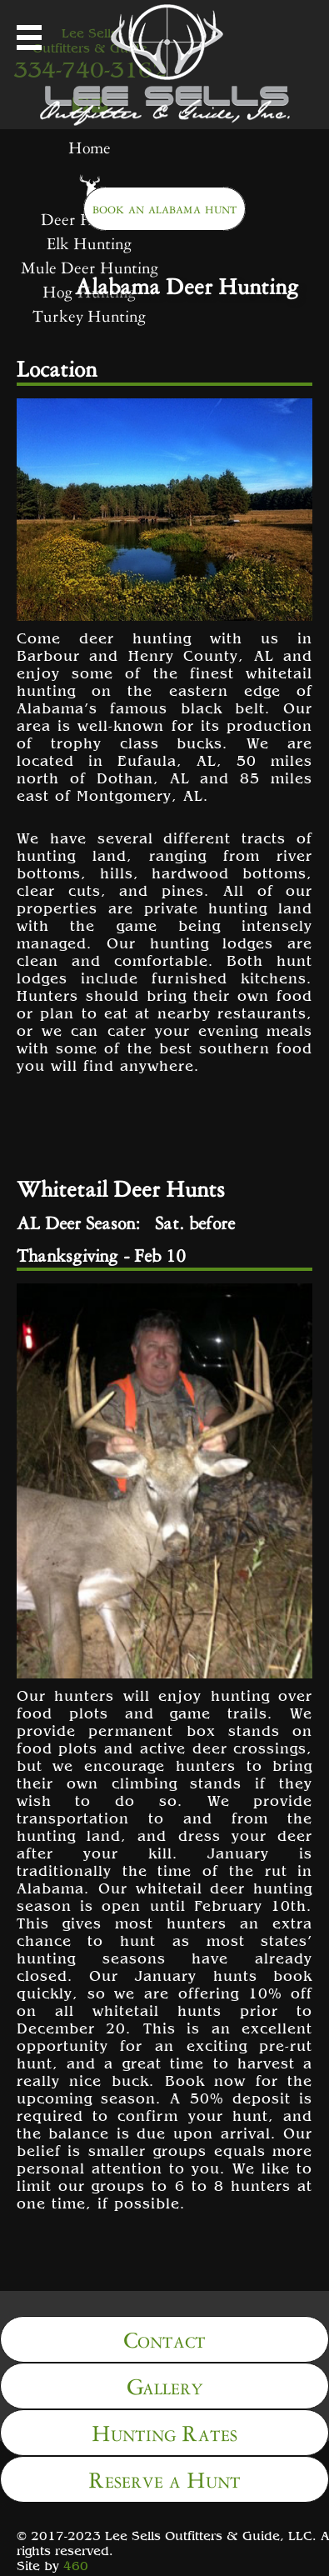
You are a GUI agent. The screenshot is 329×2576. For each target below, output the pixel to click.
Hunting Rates (164, 2430)
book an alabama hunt (164, 207)
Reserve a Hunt (164, 2477)
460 (75, 2565)
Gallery (165, 2384)
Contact (164, 2337)
